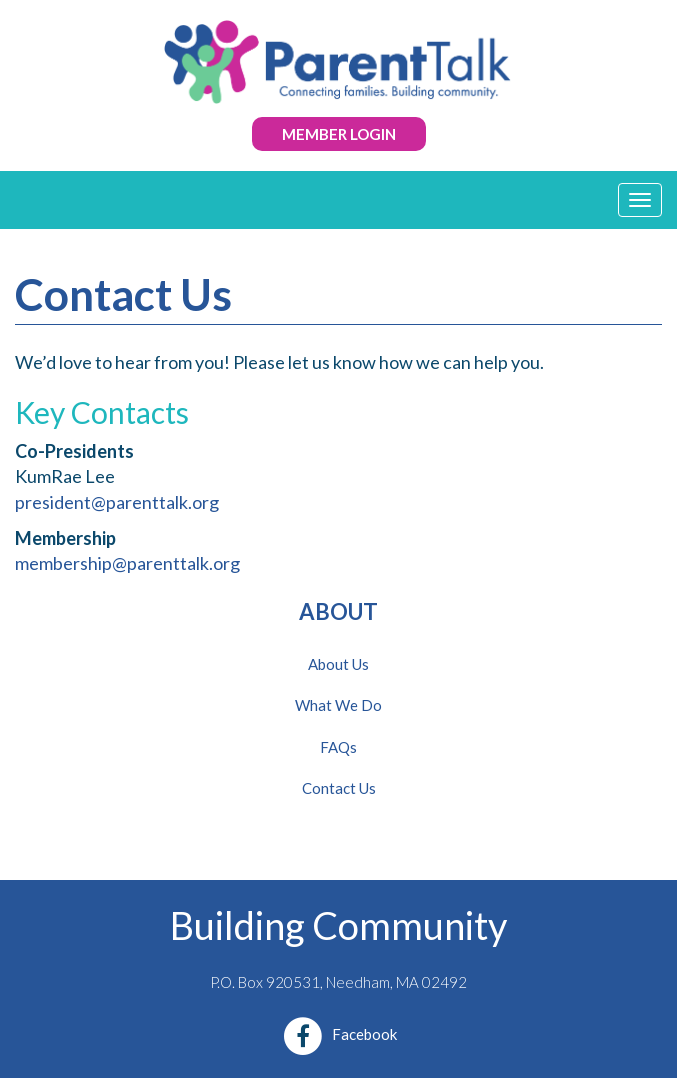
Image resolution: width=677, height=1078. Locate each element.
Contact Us (339, 788)
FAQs (338, 747)
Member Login (339, 134)
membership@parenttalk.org (127, 563)
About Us (338, 664)
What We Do (338, 705)
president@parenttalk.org (117, 502)
